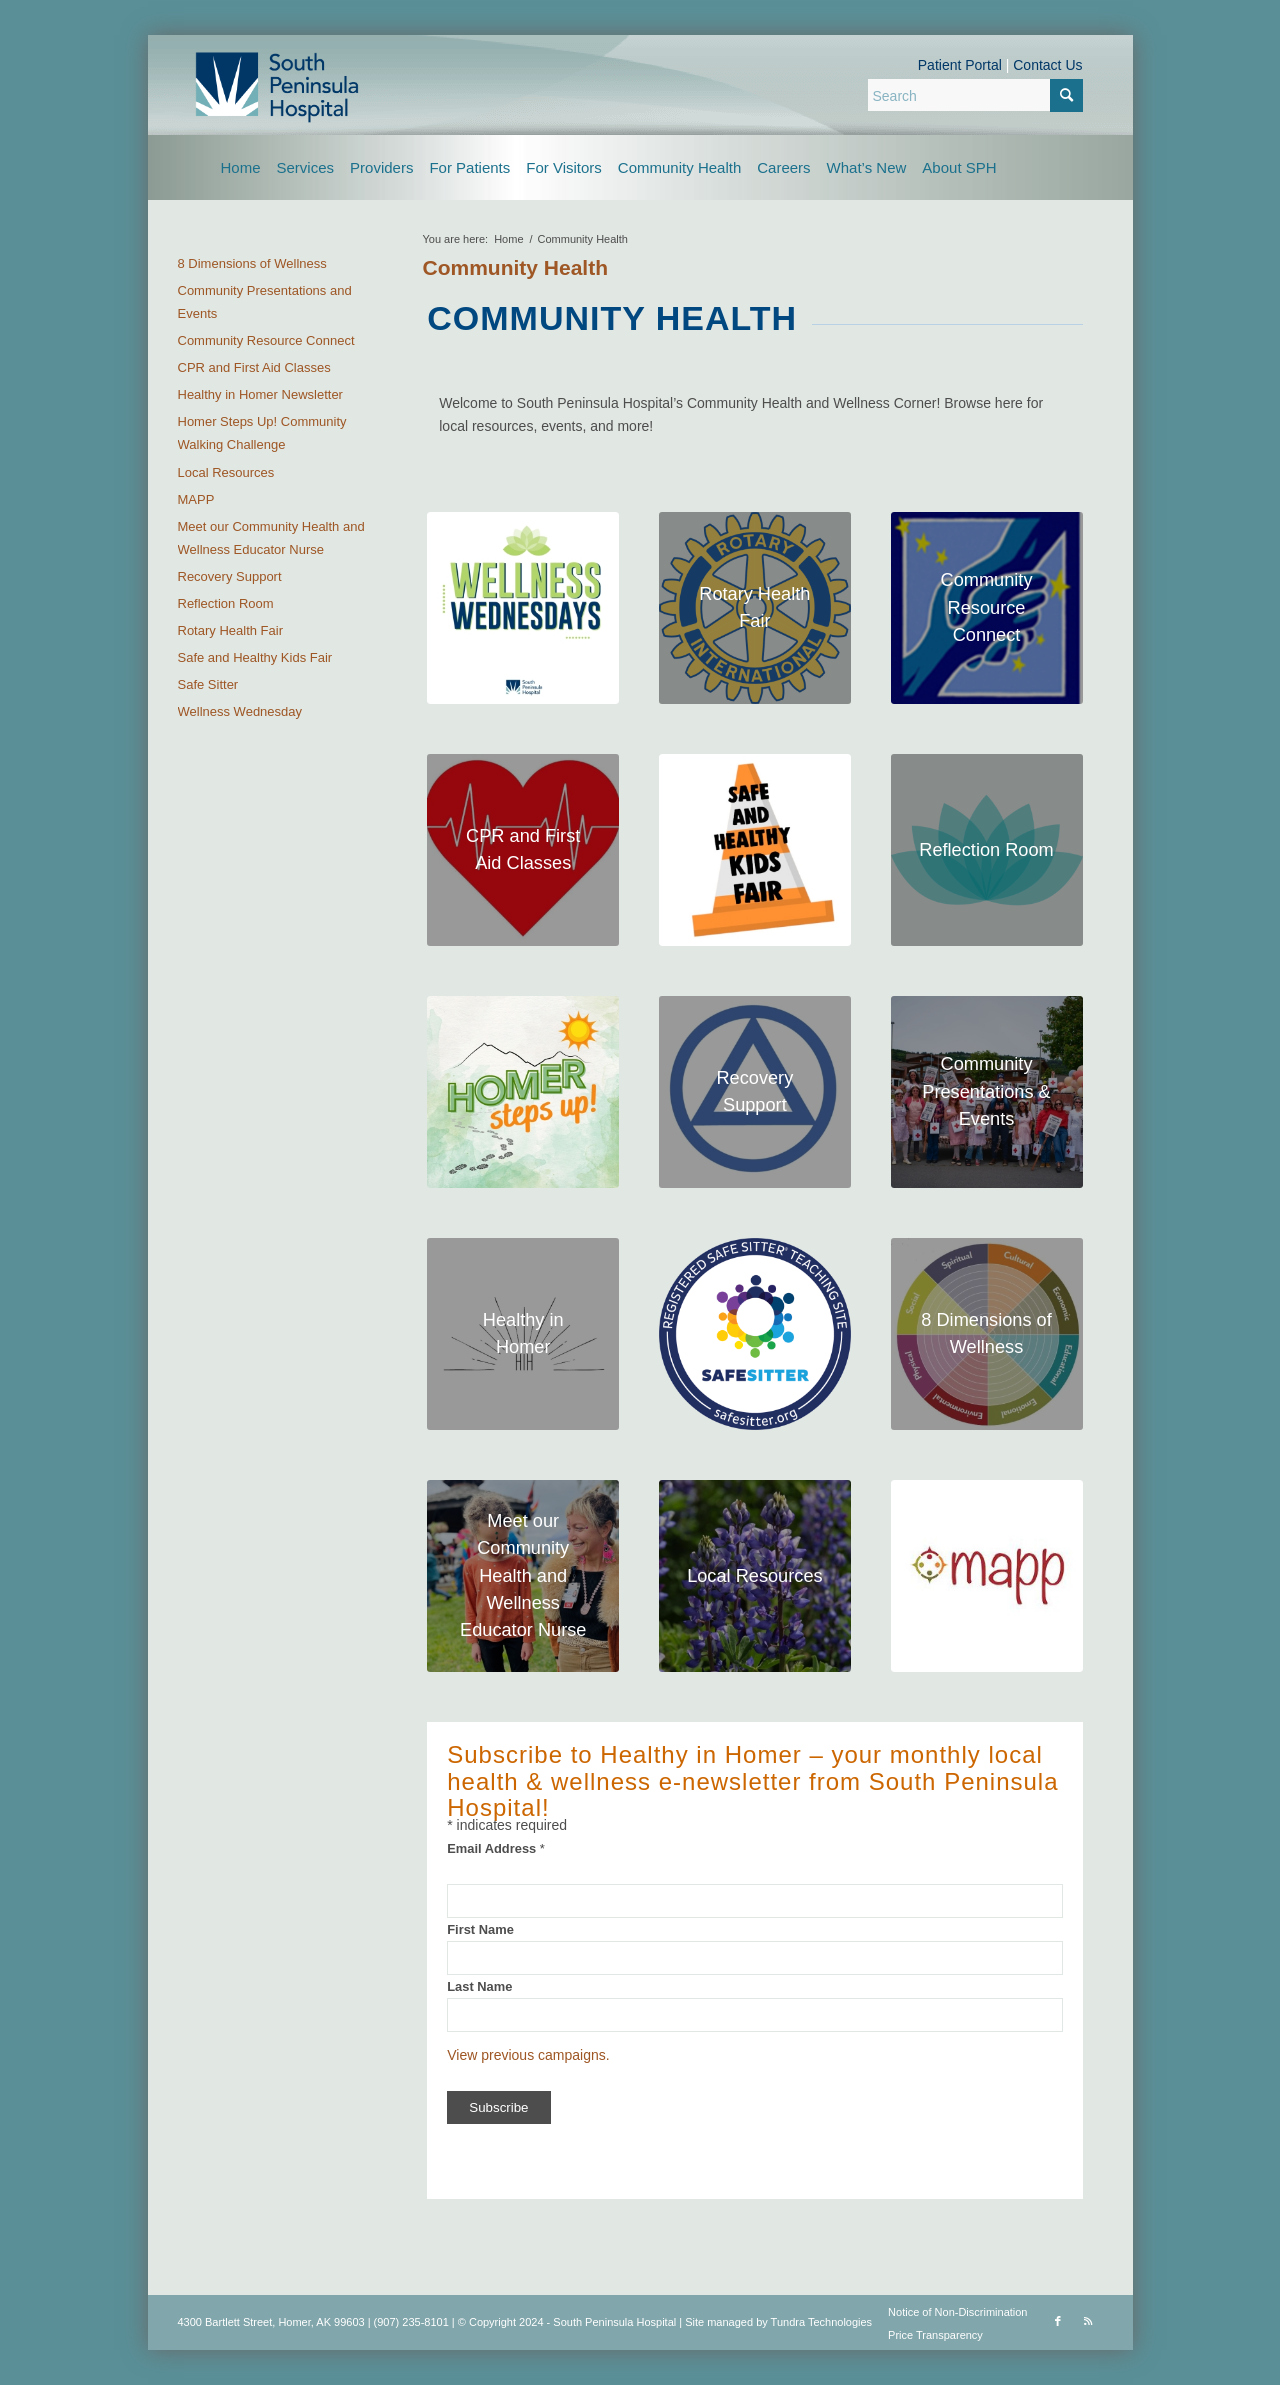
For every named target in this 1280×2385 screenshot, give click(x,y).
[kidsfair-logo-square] (755, 850)
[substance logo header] (755, 1092)
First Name (480, 1929)
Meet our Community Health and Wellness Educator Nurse (271, 538)
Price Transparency (935, 2335)
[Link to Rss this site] (1088, 2321)
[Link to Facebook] (1058, 2321)
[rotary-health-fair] (755, 608)
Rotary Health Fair (230, 630)
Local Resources (226, 472)
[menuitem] (241, 167)
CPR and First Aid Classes (254, 367)
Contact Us (1047, 65)
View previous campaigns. (528, 2055)
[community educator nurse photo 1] (523, 1576)
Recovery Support (230, 576)
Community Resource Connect (266, 340)
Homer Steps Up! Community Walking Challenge (262, 433)
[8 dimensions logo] (987, 1334)
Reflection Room (226, 603)
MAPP (196, 499)
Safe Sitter (208, 684)
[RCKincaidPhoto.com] (987, 1092)
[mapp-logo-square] (987, 1576)
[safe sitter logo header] (755, 1334)
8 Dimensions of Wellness (252, 263)
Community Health (516, 267)
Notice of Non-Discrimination (957, 2312)
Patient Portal (960, 65)
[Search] (975, 95)
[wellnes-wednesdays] (523, 608)
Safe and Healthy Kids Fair (255, 657)
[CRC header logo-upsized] (987, 608)
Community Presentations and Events (265, 302)
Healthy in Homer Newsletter (260, 394)
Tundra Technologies (822, 2322)
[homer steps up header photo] (523, 1092)
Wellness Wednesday (240, 711)
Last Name (479, 1986)
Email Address (496, 1848)
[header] (987, 850)
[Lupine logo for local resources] (755, 1576)
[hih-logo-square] (523, 1334)
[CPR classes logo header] (523, 850)
